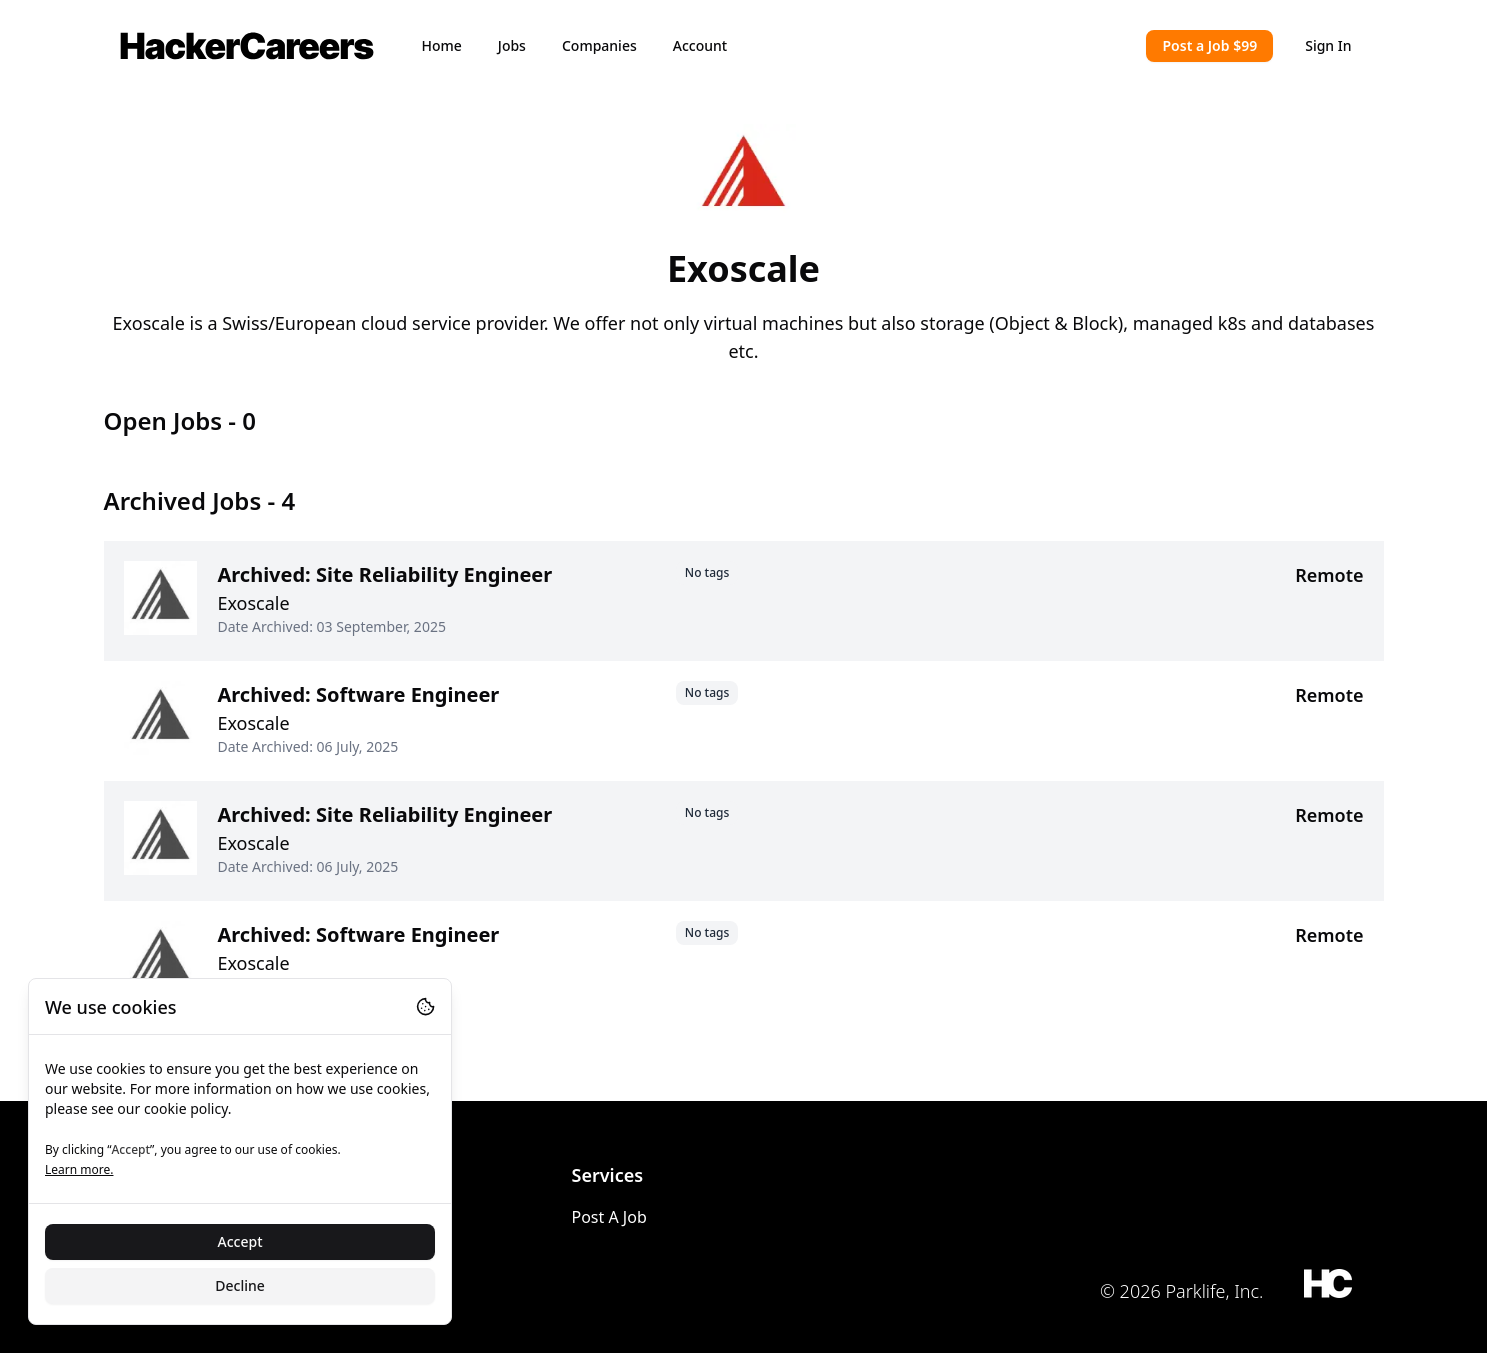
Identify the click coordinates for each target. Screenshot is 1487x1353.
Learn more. (79, 1169)
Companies (599, 45)
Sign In (1328, 45)
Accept (240, 1241)
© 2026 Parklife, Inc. (1182, 1291)
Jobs (512, 45)
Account (700, 45)
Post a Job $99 (1209, 45)
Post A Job (609, 1217)
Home (442, 45)
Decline (240, 1285)
